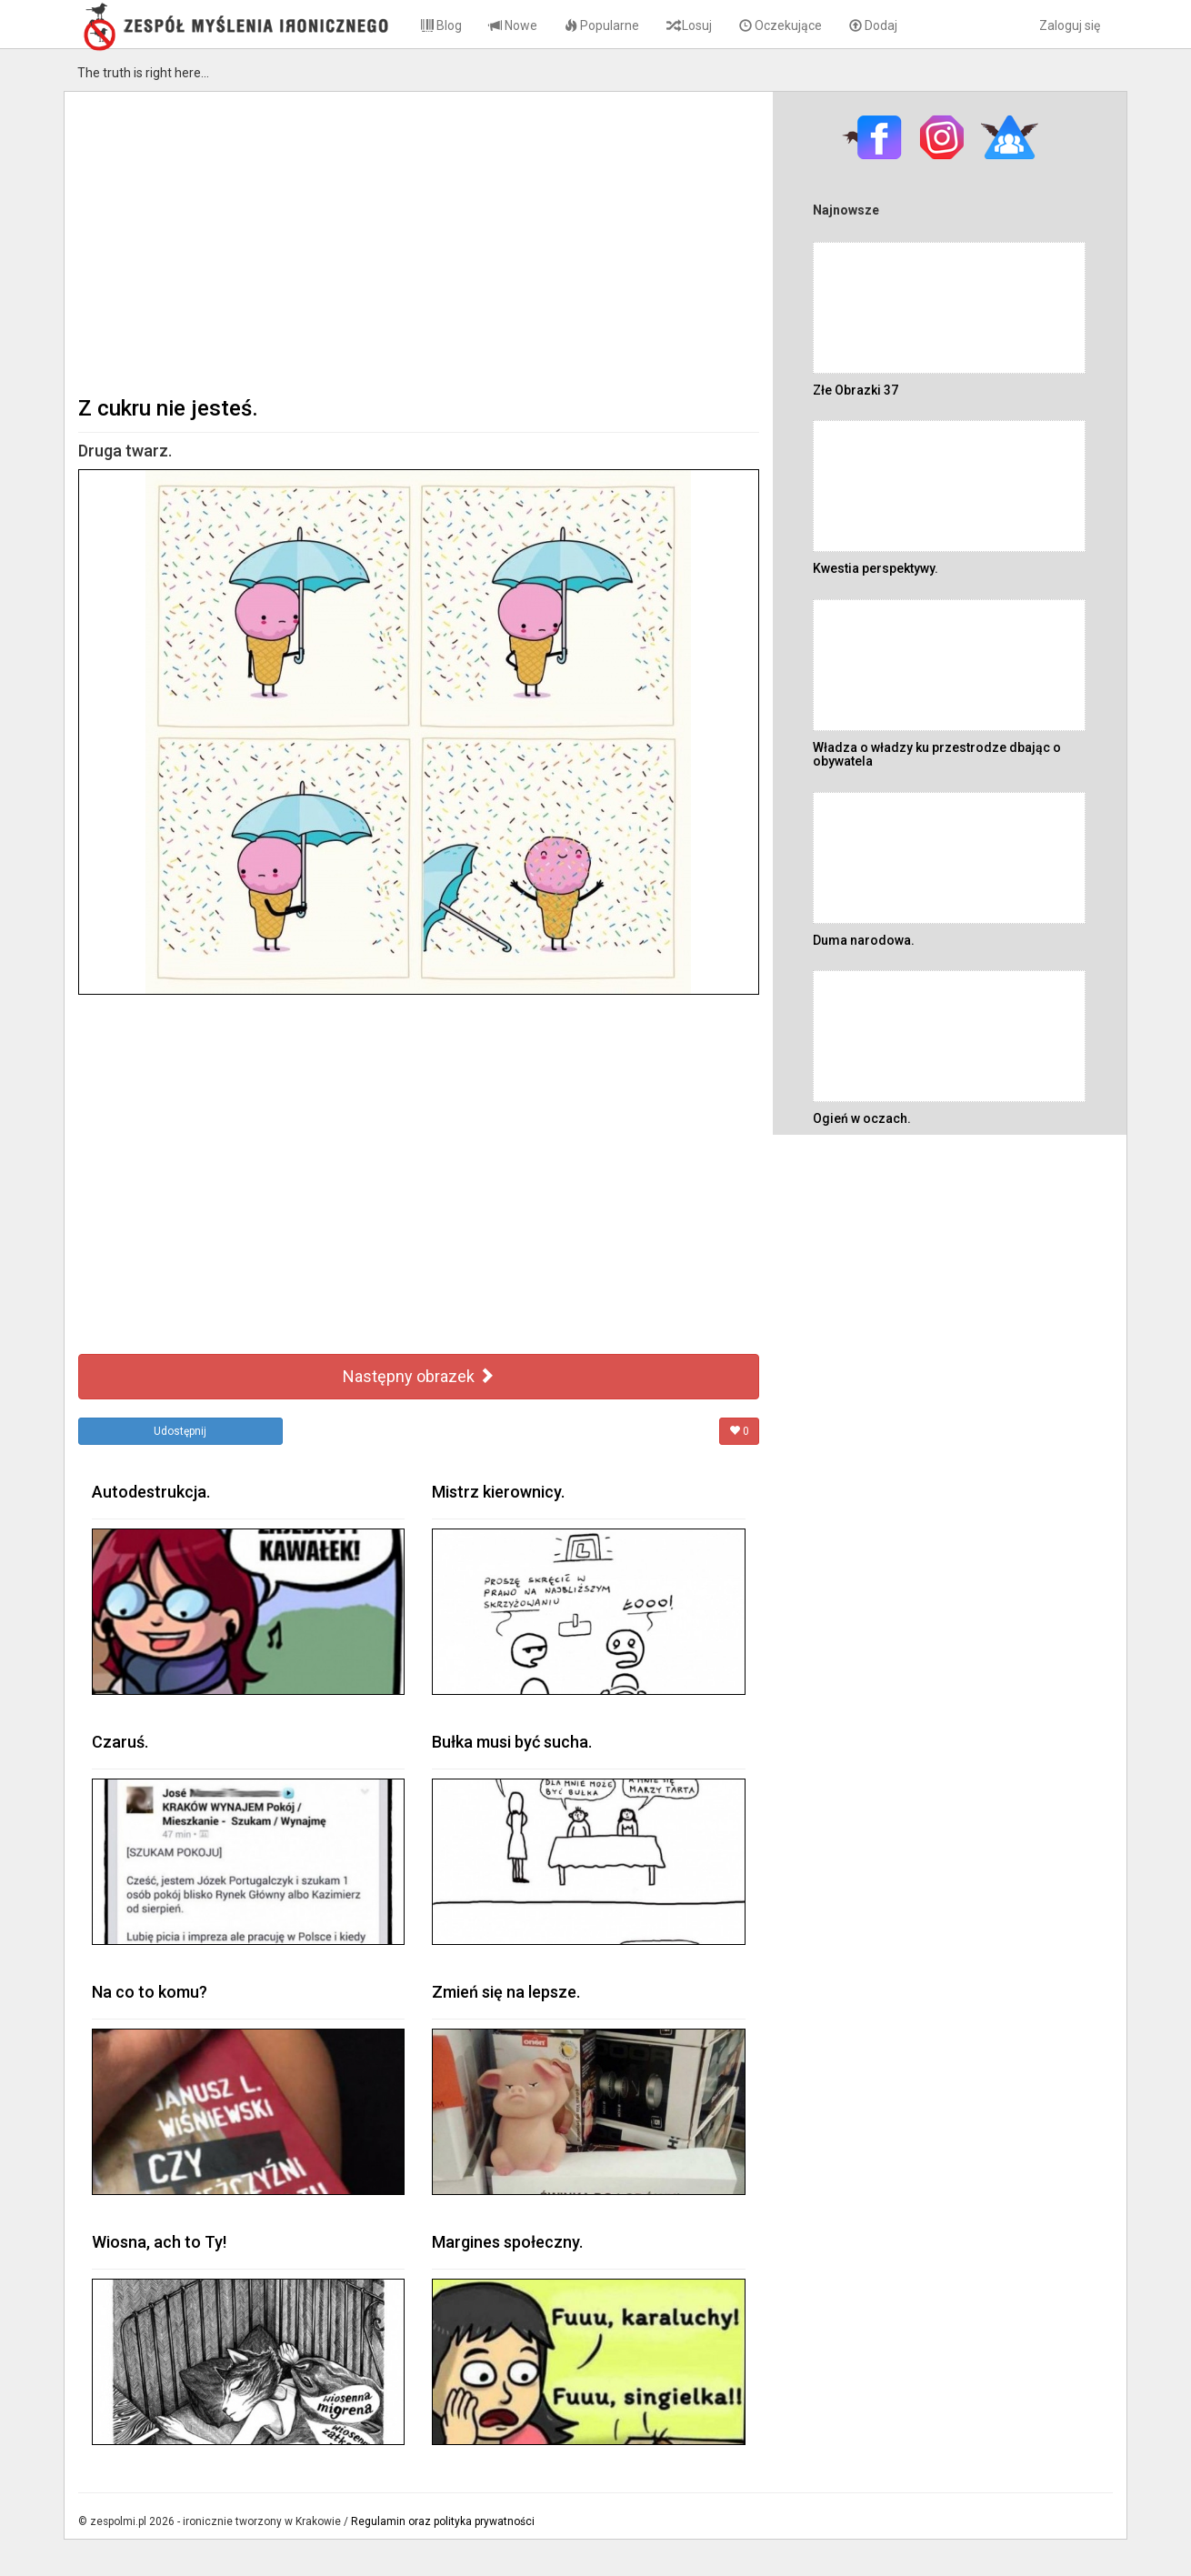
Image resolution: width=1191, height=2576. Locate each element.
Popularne (602, 25)
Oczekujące (780, 25)
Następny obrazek (419, 1376)
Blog (441, 25)
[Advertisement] (418, 242)
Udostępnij (180, 1431)
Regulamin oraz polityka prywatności (443, 2521)
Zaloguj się (1069, 25)
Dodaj (873, 25)
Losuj (689, 25)
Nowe (513, 25)
